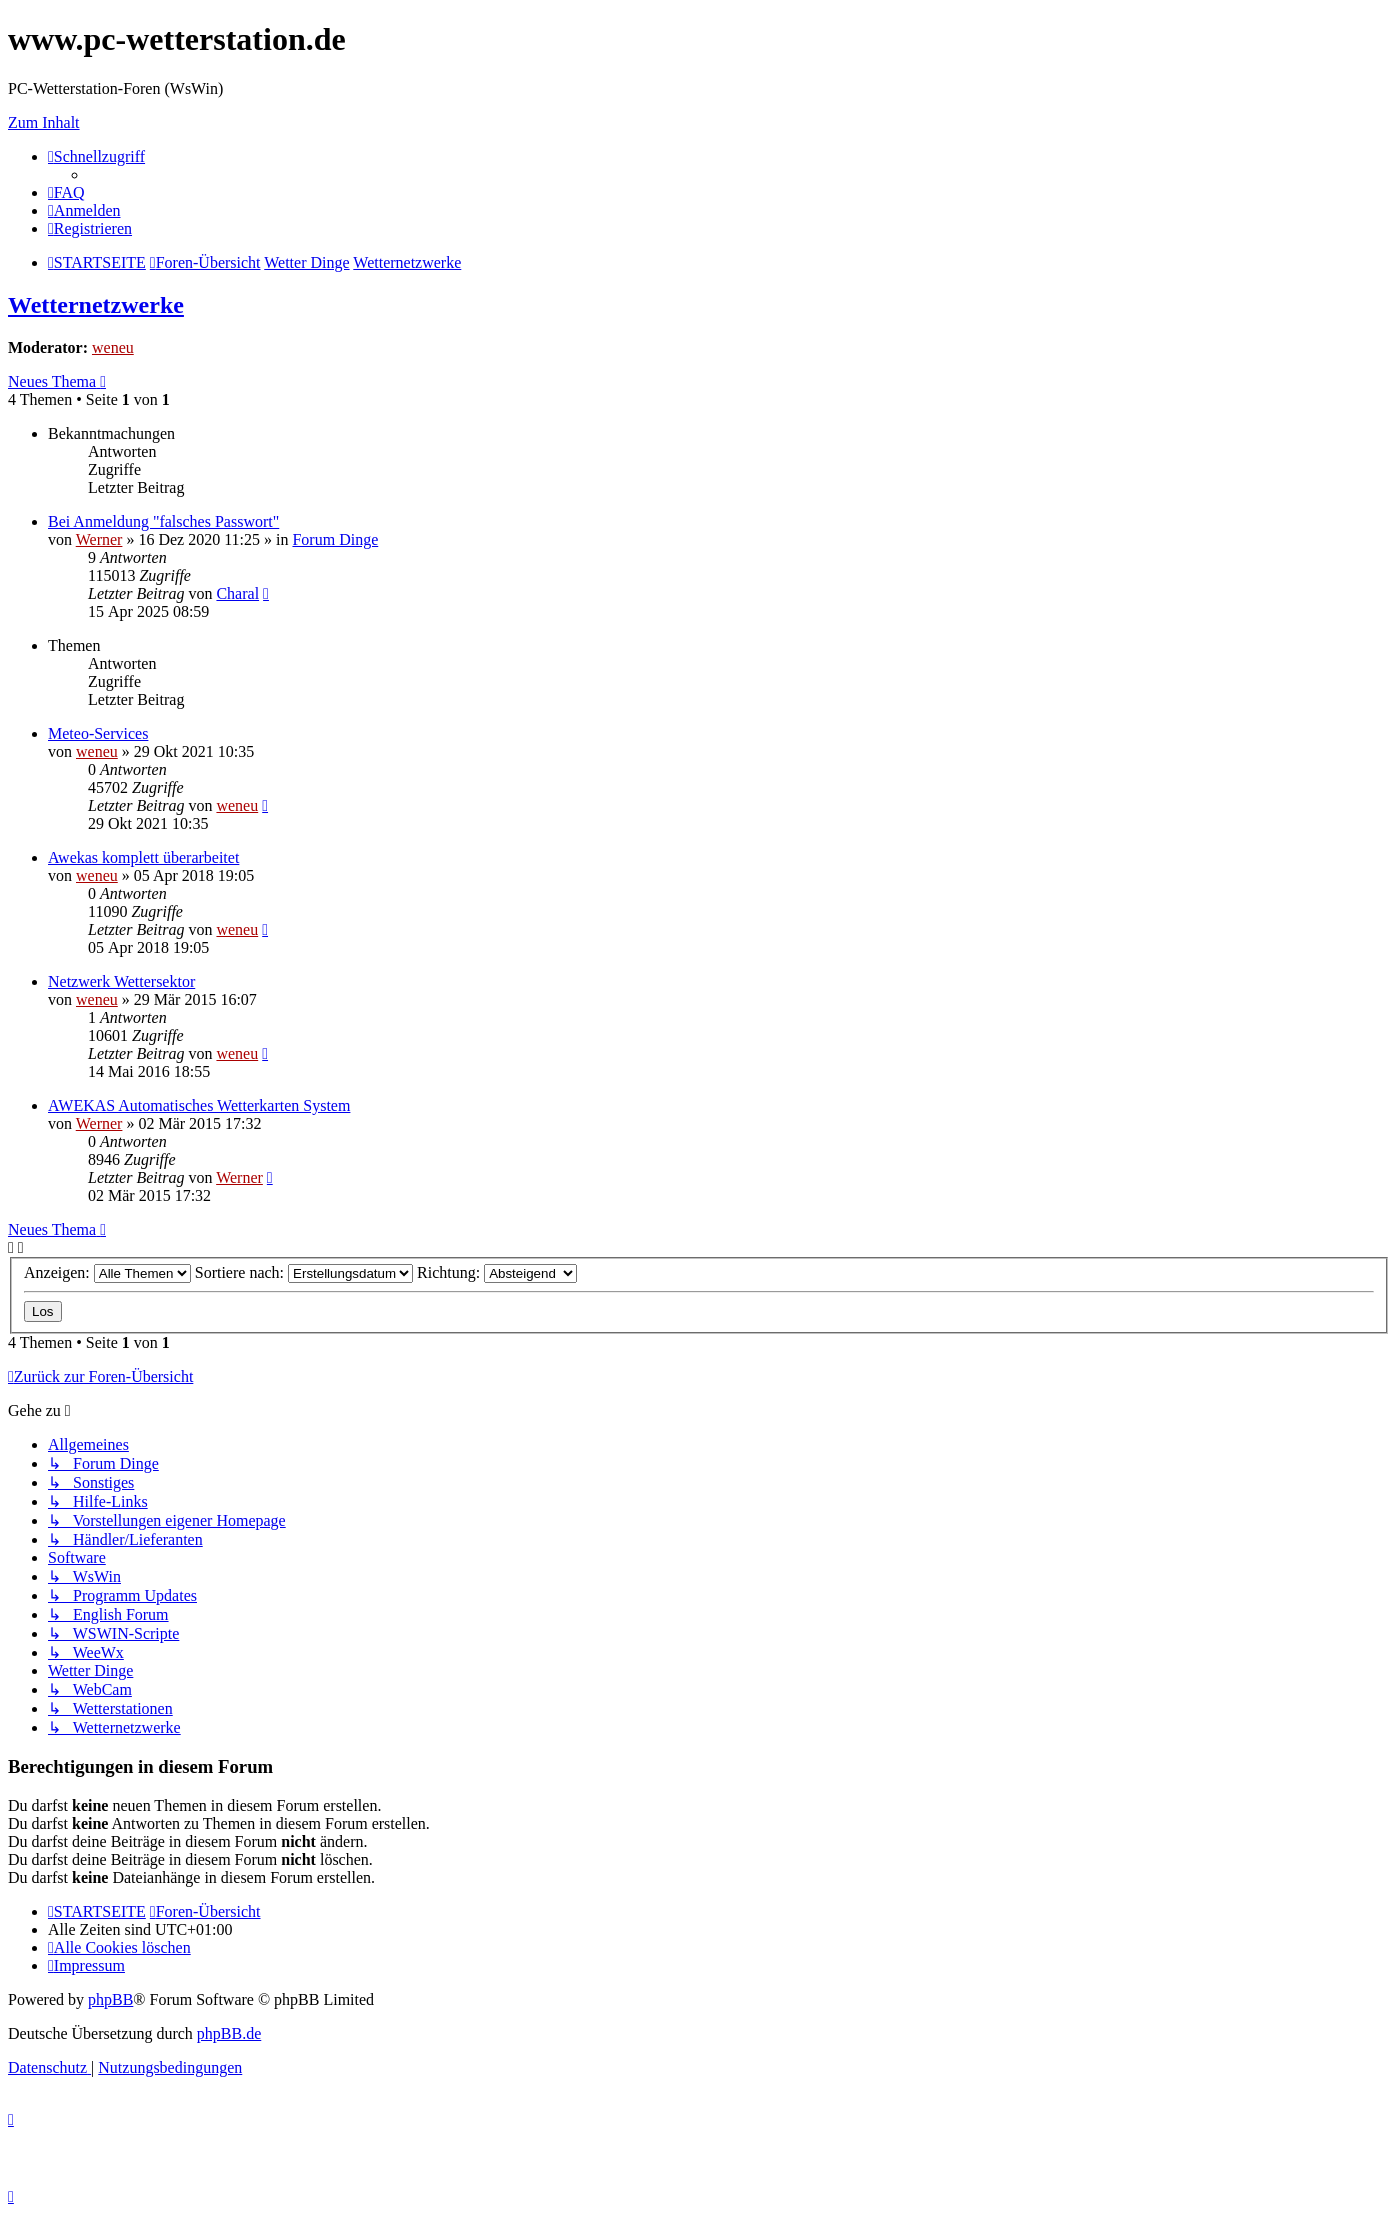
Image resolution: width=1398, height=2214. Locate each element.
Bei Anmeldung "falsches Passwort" (163, 521)
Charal (237, 593)
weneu (113, 347)
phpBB (110, 1999)
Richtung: (497, 1272)
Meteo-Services (98, 733)
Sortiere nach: (304, 1272)
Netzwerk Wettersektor (121, 981)
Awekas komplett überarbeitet (143, 857)
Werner (99, 539)
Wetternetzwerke (96, 305)
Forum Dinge (335, 539)
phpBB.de (229, 2033)
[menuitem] (66, 192)
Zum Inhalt (44, 122)
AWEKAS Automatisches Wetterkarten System (199, 1105)
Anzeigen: (107, 1272)
